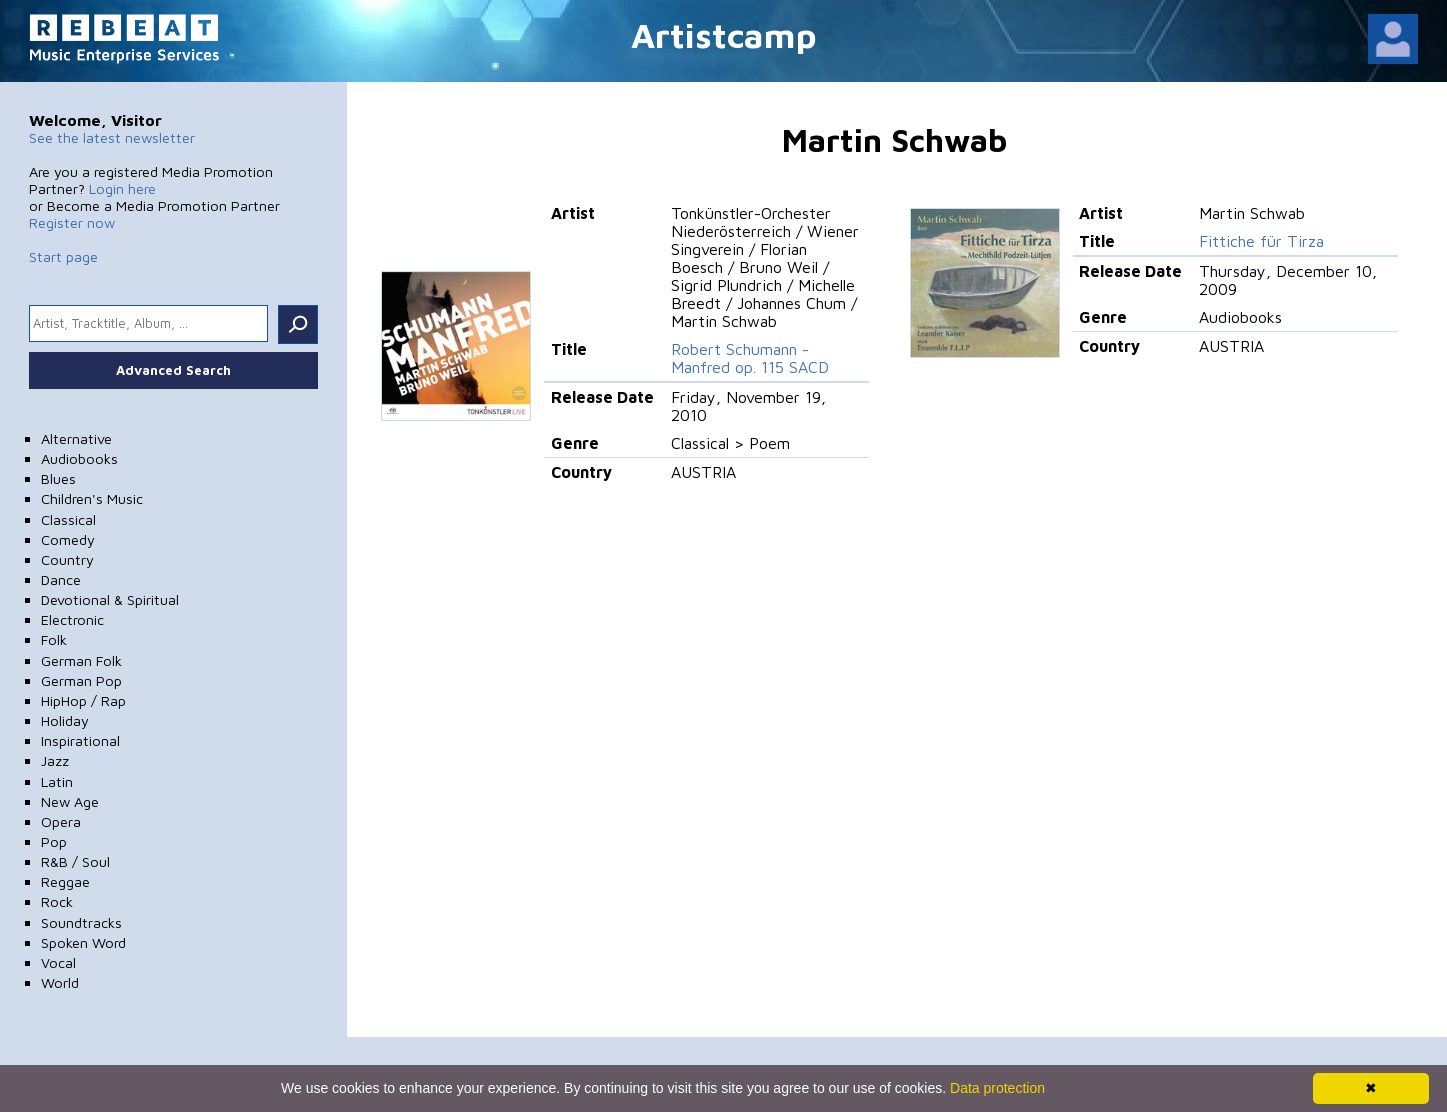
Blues (58, 478)
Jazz (55, 760)
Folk (54, 639)
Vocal (58, 962)
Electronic (72, 619)
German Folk (81, 660)
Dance (61, 579)
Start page (63, 256)
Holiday (65, 720)
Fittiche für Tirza (1261, 241)
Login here (122, 188)
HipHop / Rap (83, 700)
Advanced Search (173, 370)
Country (67, 559)
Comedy (68, 539)
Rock (57, 901)
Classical (68, 519)
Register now (72, 222)
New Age (70, 801)
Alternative (76, 438)
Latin (57, 781)
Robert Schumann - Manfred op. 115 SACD (750, 358)
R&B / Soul (75, 861)
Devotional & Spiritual (110, 599)
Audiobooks (79, 458)
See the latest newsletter (112, 137)
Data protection (997, 1088)
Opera (61, 821)
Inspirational (80, 740)
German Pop (81, 680)
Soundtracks (81, 922)
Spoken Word (83, 942)
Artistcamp (724, 34)
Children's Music (92, 498)
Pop (54, 841)
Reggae (65, 881)
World (60, 982)
